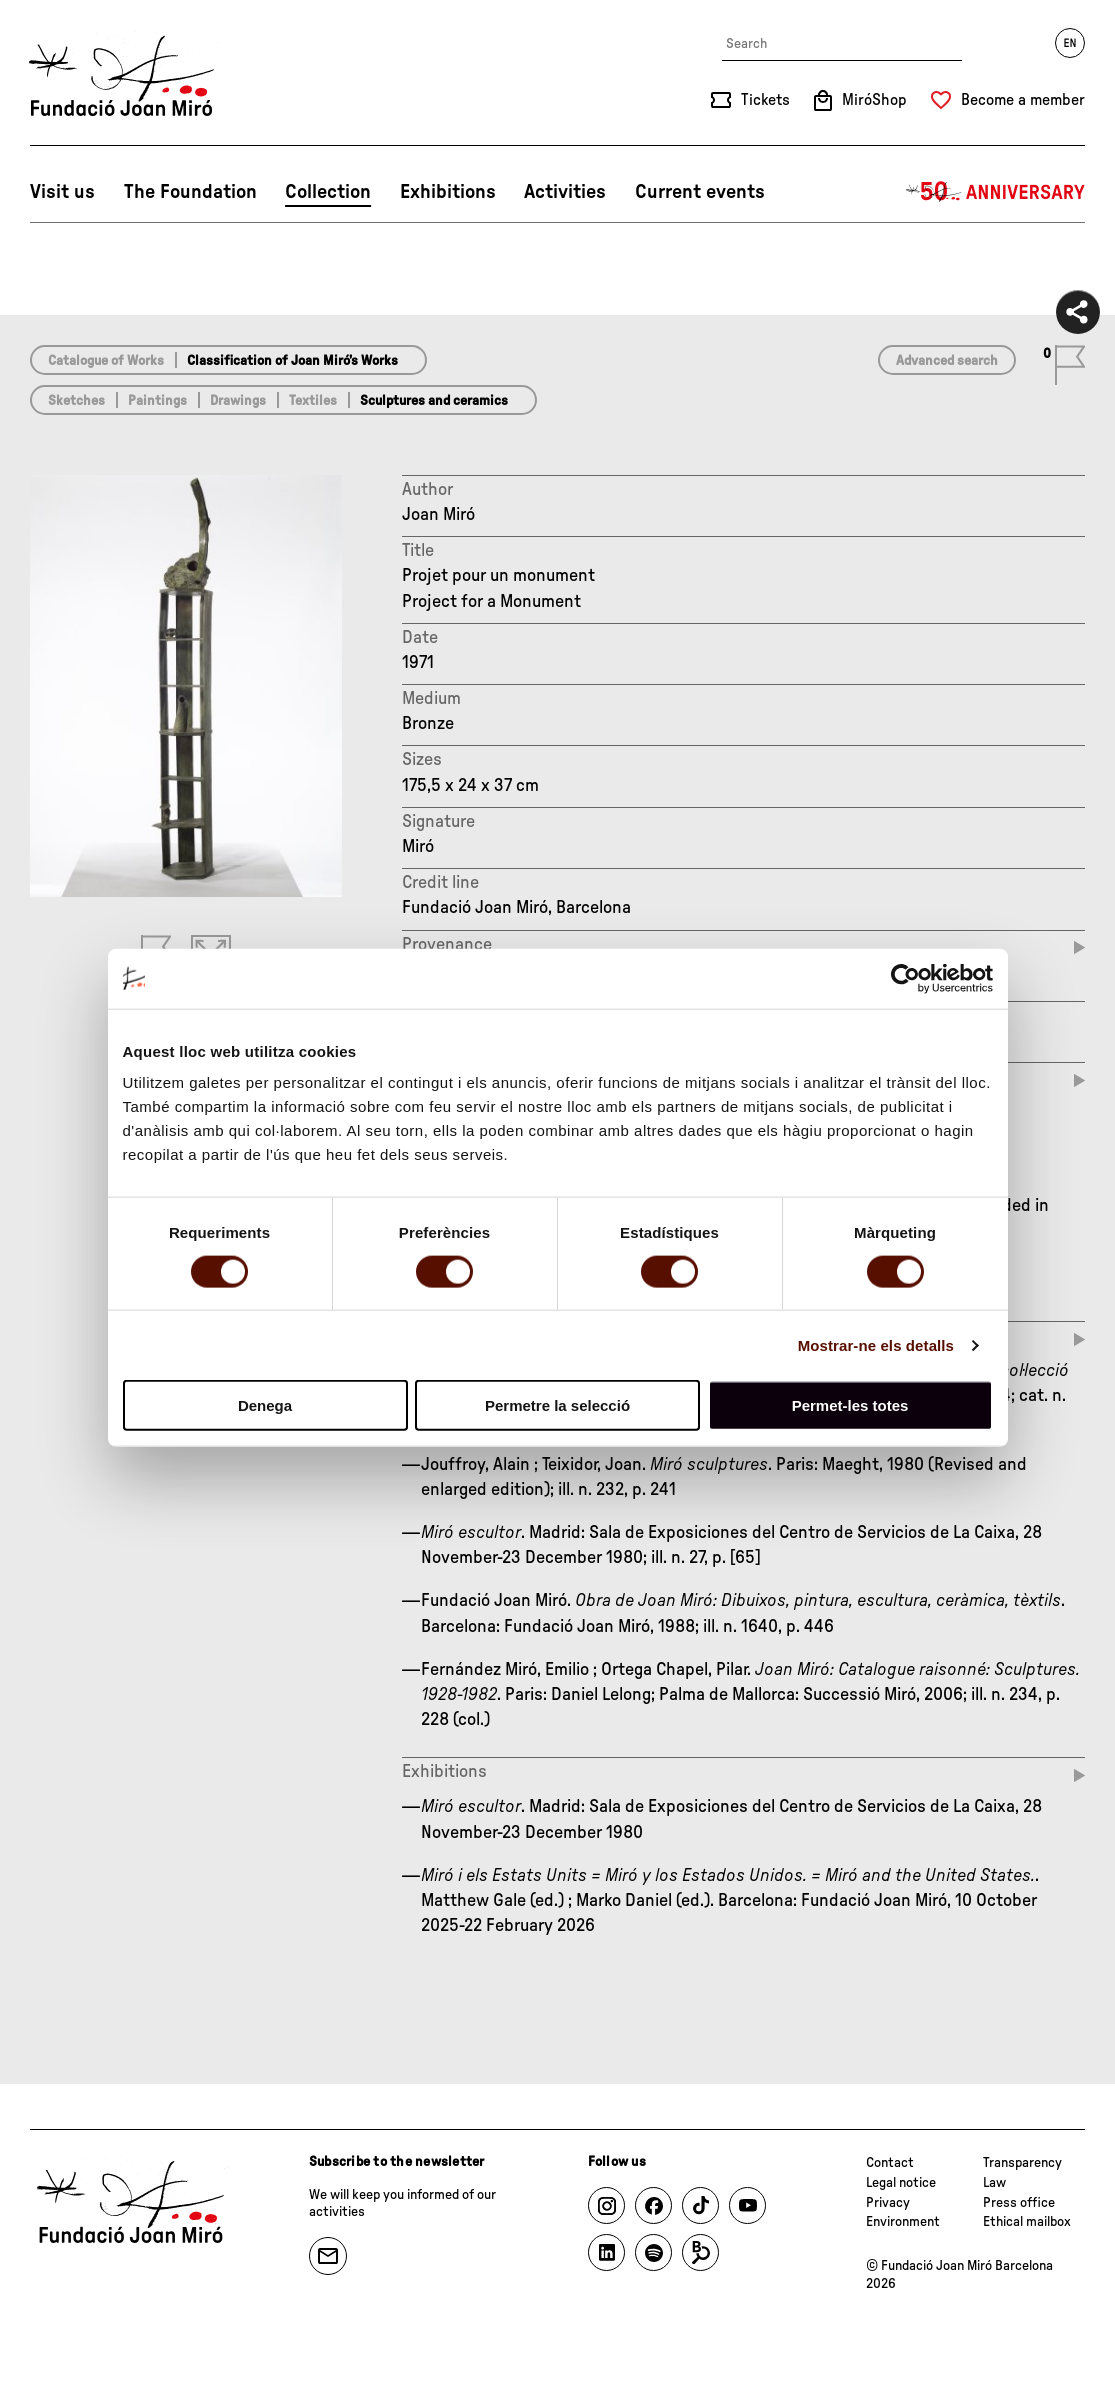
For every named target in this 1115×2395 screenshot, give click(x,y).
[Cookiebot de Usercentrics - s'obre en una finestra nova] (905, 978)
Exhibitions (448, 192)
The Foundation (190, 192)
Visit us (62, 192)
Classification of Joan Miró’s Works (292, 361)
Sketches (76, 401)
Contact (890, 2163)
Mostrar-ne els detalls (876, 1344)
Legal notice (901, 2183)
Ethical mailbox (1027, 2222)
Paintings (157, 401)
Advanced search (947, 361)
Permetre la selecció (557, 1405)
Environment (903, 2222)
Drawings (238, 401)
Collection (328, 192)
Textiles (313, 401)
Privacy (888, 2203)
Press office (1019, 2203)
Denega (265, 1405)
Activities (565, 192)
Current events (700, 192)
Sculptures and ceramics (434, 401)
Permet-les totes (850, 1405)
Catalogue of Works (106, 361)
